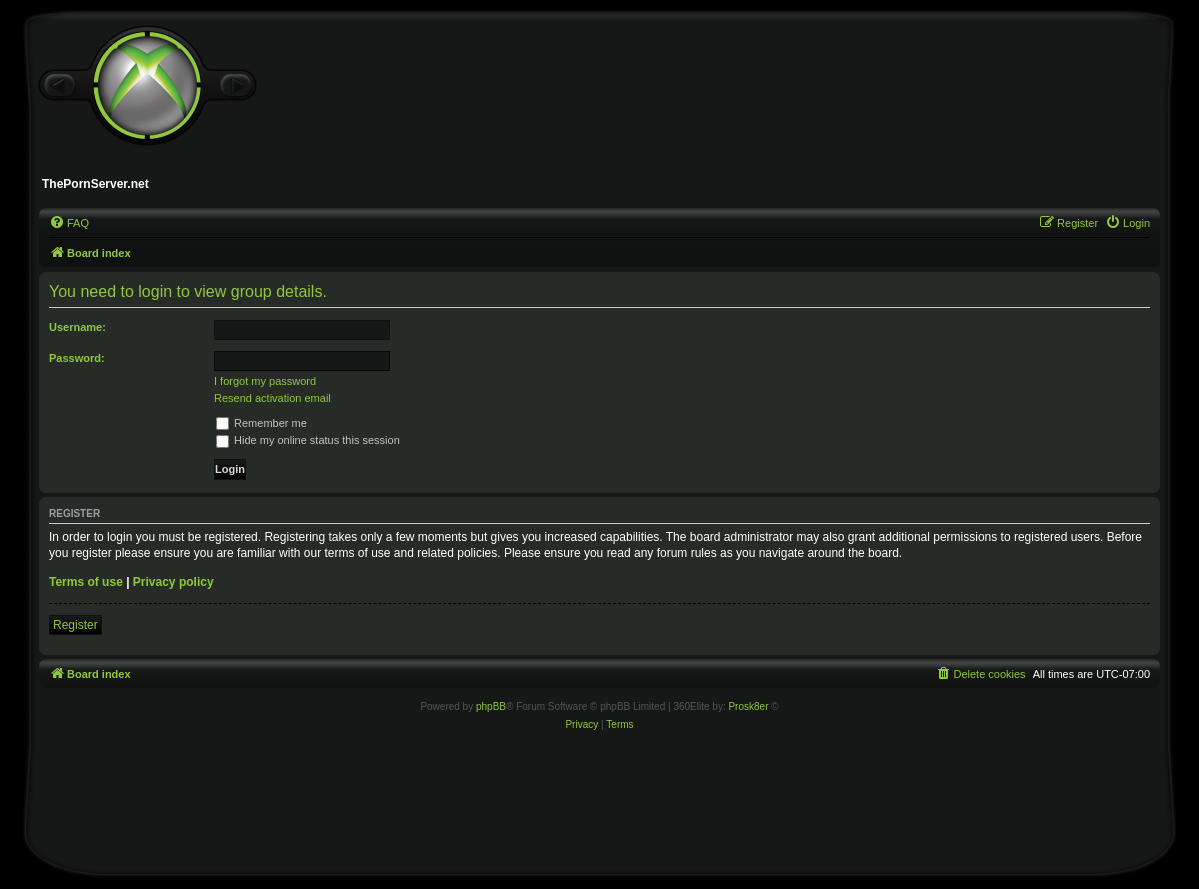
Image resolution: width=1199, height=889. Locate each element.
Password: (77, 358)
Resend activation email (272, 398)
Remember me (261, 423)
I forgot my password (265, 381)
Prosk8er (748, 706)
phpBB (491, 706)
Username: (77, 327)
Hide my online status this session (308, 440)
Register (75, 625)
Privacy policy (173, 582)
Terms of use (86, 582)
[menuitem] (69, 223)
